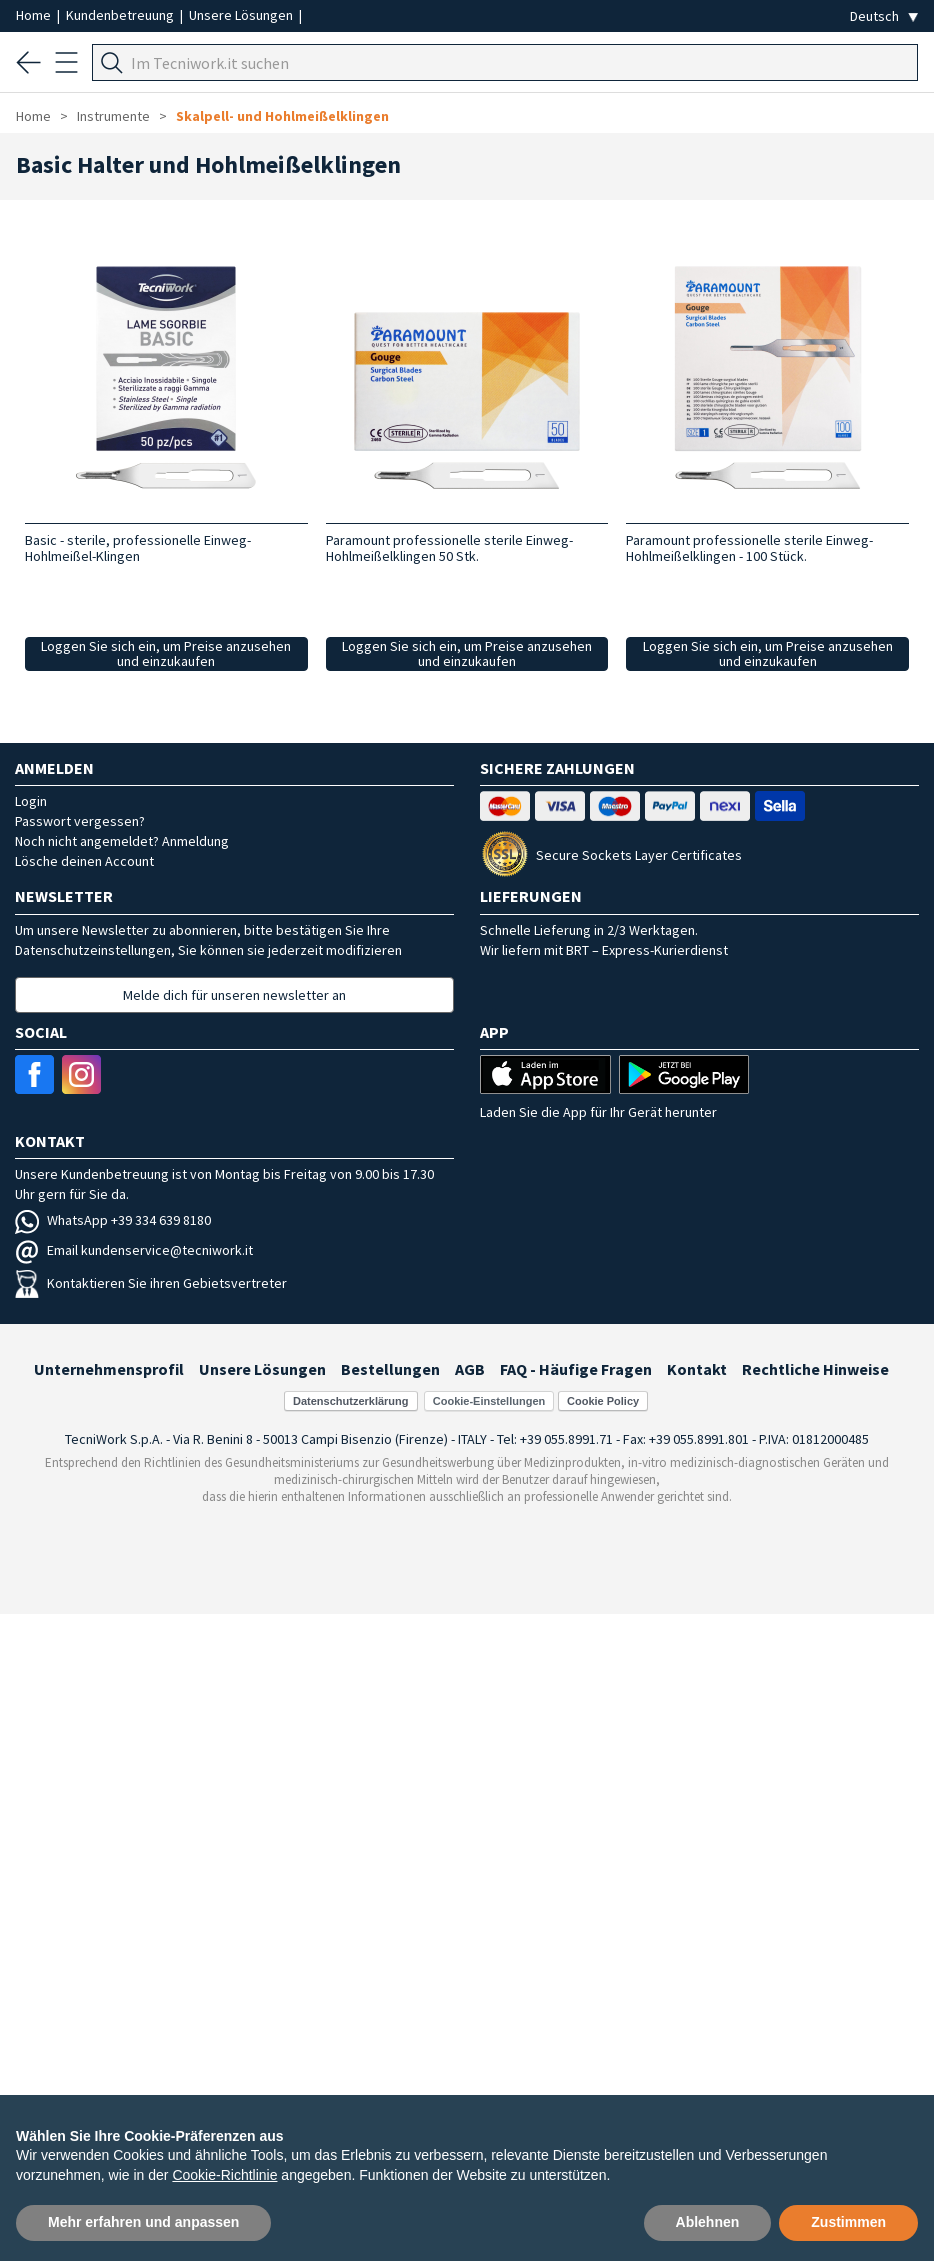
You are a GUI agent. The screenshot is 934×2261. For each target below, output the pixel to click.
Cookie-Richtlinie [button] (224, 2175)
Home (35, 15)
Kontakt (697, 1369)
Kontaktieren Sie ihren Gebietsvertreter (151, 1283)
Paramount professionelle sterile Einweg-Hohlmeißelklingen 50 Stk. (449, 548)
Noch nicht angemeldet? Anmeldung (122, 841)
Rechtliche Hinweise (815, 1369)
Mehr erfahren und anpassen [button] (143, 2222)
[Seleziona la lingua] (884, 16)
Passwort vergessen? (80, 821)
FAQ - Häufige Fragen (576, 1369)
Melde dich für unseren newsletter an (234, 995)
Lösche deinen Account (84, 861)
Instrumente (113, 116)
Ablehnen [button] (708, 2222)
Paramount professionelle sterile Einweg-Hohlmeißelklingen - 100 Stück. (749, 548)
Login (31, 801)
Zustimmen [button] (848, 2222)
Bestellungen (390, 1369)
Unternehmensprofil (109, 1369)
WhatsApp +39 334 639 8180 (113, 1220)
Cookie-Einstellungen (489, 1401)
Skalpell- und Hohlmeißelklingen (282, 116)
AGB (470, 1369)
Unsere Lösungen (242, 15)
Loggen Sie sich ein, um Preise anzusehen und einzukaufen (166, 653)
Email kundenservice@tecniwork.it (134, 1250)
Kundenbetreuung (121, 15)
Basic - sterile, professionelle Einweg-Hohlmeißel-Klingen (138, 548)
